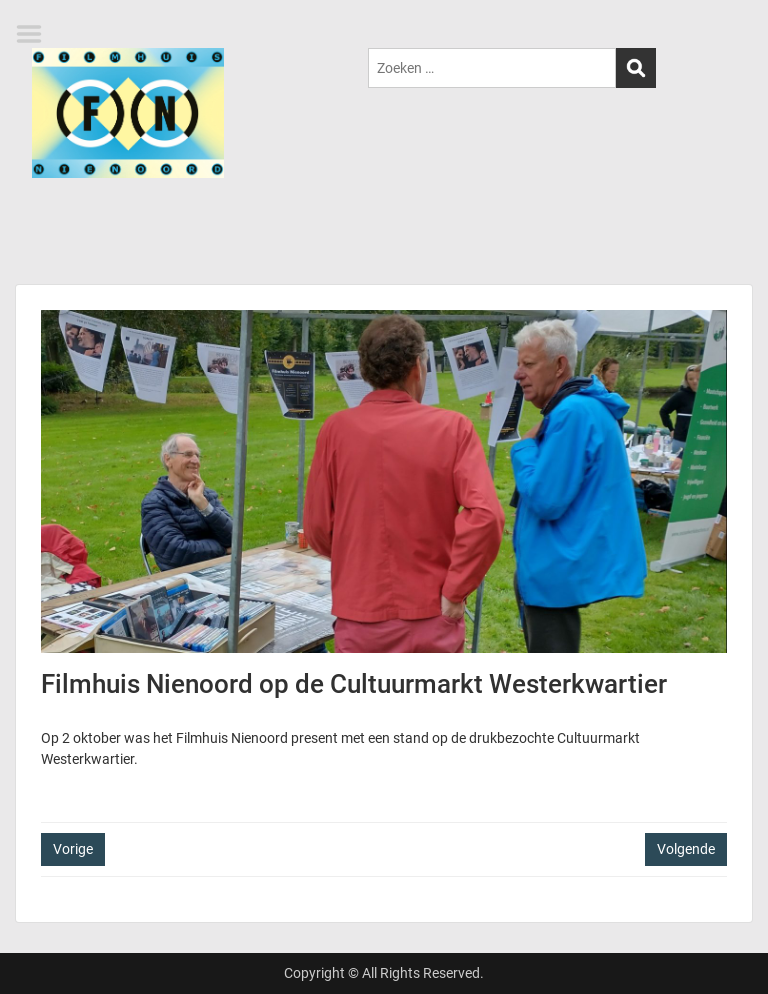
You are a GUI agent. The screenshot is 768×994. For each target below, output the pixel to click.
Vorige (73, 849)
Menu (36, 34)
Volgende (686, 849)
